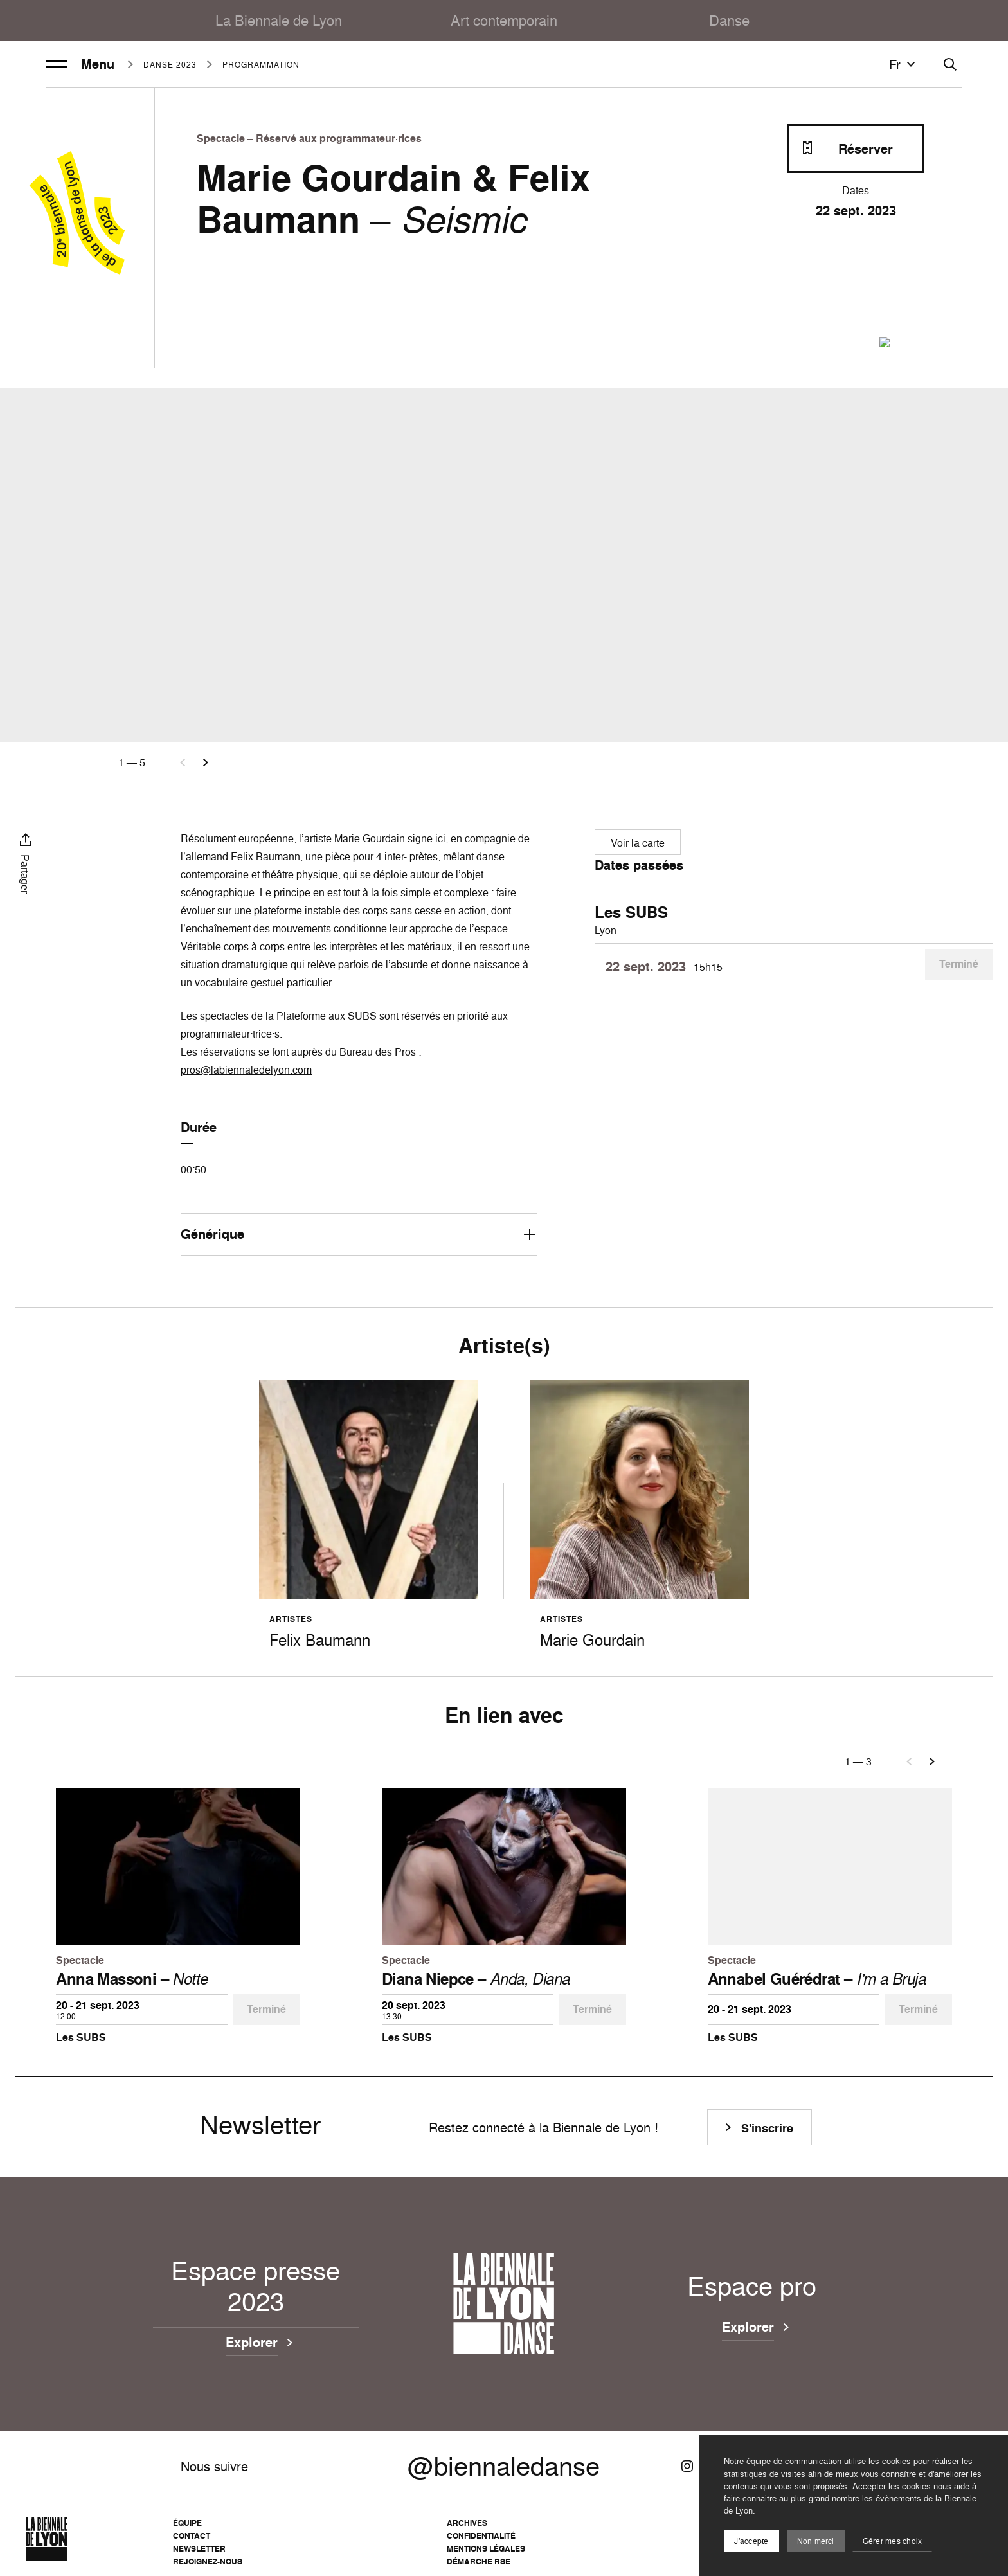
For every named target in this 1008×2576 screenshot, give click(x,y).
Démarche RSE (478, 2561)
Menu (80, 64)
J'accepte (751, 2540)
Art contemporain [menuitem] (504, 20)
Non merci (815, 2540)
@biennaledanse (504, 2466)
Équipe (187, 2522)
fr (904, 64)
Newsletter (199, 2548)
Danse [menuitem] (729, 20)
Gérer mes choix (893, 2540)
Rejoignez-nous (207, 2561)
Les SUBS (631, 912)
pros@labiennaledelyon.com (246, 1070)
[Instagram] (687, 2466)
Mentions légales (486, 2548)
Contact (191, 2535)
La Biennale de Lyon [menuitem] (278, 20)
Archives (467, 2522)
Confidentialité (481, 2535)
